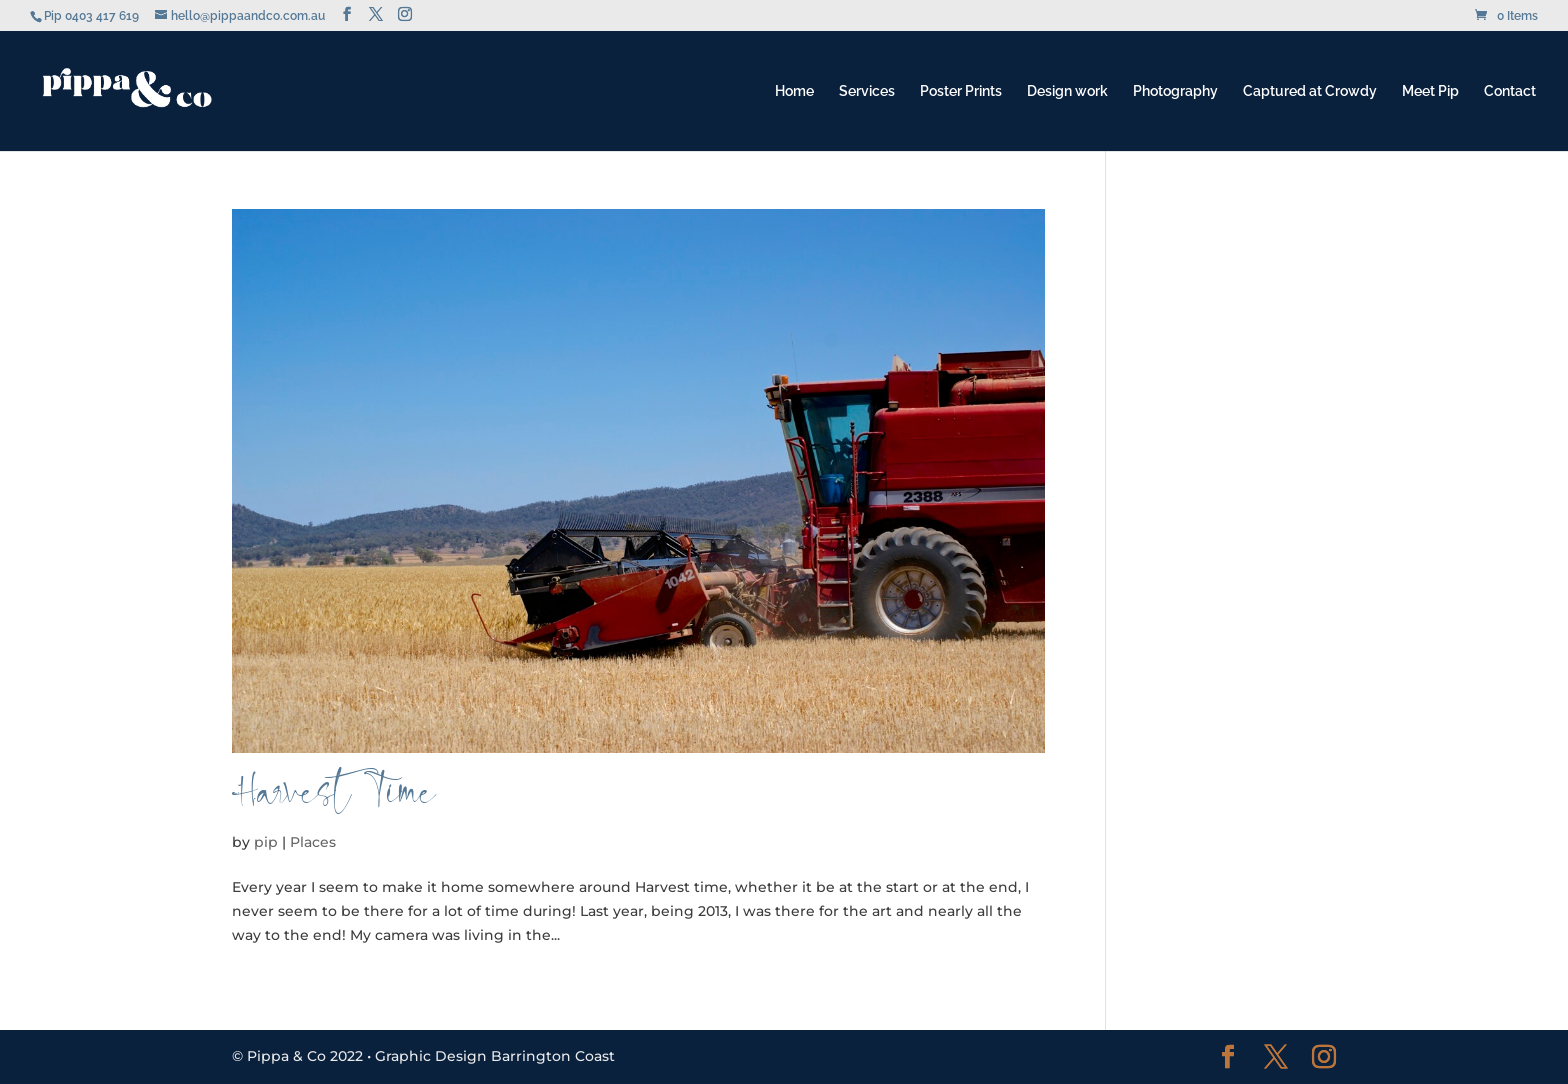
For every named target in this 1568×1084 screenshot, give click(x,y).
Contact (1510, 91)
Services (867, 91)
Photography (1175, 91)
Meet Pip (1430, 91)
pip (266, 842)
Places (313, 842)
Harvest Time (334, 801)
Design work (1067, 91)
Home (794, 91)
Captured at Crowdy (1310, 91)
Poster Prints (961, 91)
